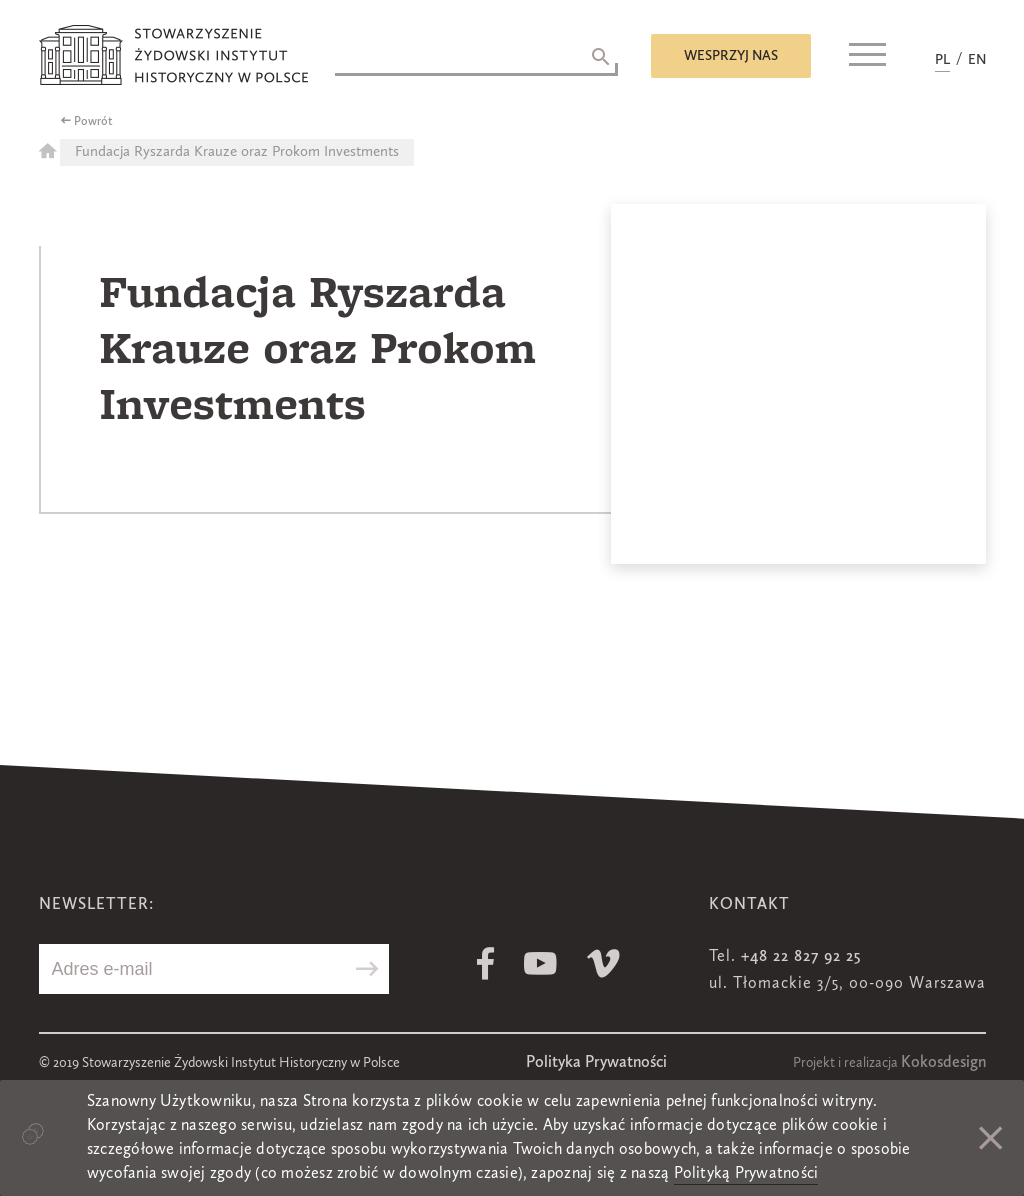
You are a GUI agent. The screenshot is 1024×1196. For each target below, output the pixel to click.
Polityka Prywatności (596, 1063)
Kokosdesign (943, 1063)
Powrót (93, 122)
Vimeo (603, 963)
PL (942, 60)
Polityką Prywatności (746, 1174)
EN (977, 60)
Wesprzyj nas (731, 56)
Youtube (540, 963)
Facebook (485, 963)
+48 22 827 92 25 (801, 957)
